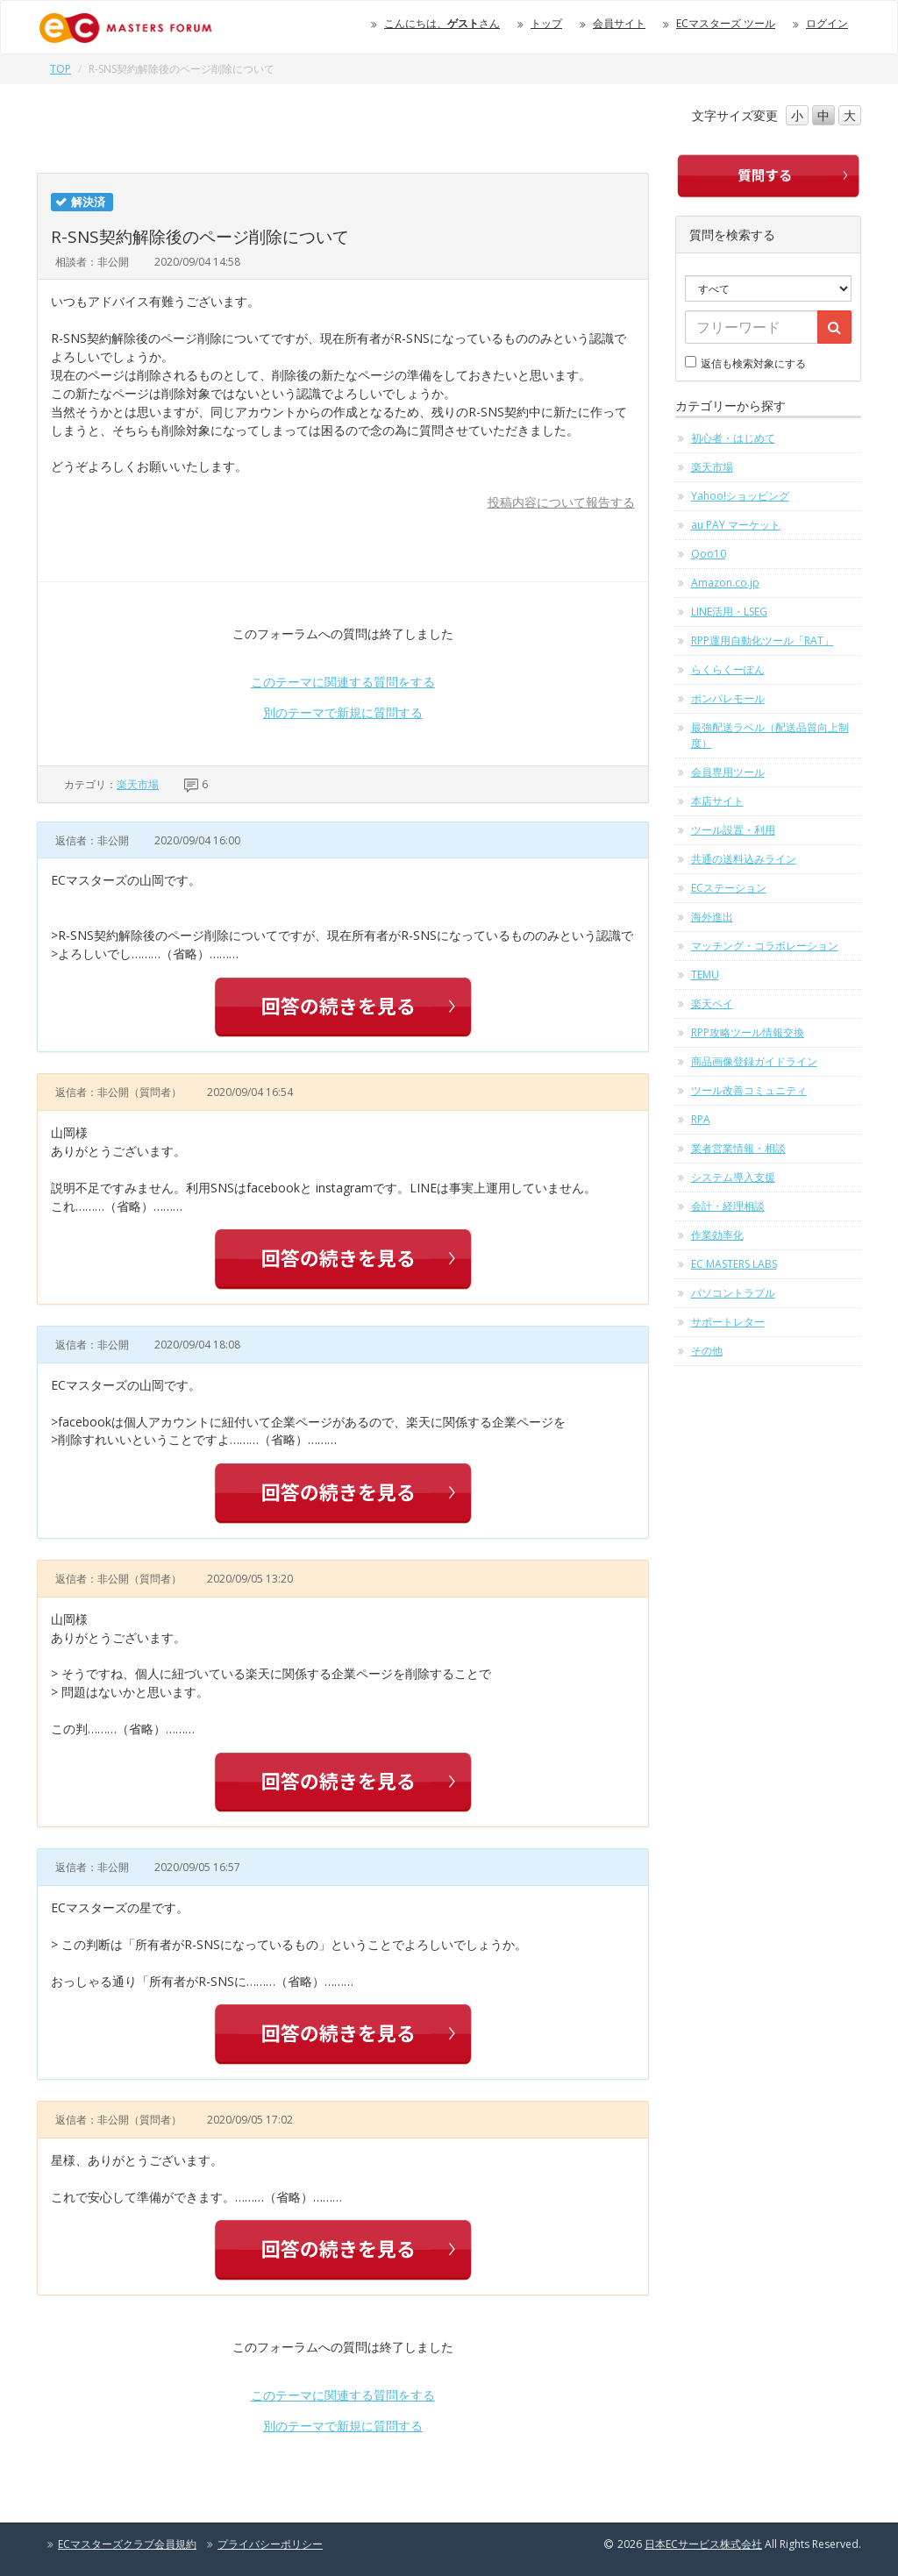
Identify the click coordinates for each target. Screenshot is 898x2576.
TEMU (705, 974)
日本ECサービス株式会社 (703, 2544)
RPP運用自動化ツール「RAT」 (762, 640)
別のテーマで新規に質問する (343, 712)
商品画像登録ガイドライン (754, 1061)
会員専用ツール (728, 772)
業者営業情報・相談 (738, 1148)
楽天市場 (138, 784)
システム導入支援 (733, 1177)
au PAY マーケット (735, 524)
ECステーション (728, 887)
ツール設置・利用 (733, 829)
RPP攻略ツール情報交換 (747, 1032)
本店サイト (717, 800)
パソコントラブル (733, 1292)
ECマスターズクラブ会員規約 (127, 2544)
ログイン (827, 23)
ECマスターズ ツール (725, 23)
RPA (700, 1119)
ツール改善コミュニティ (749, 1090)
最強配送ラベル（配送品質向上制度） (770, 735)
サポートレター (728, 1321)
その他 (707, 1350)
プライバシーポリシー (270, 2544)
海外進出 (712, 916)
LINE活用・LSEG (729, 611)
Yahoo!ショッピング (740, 495)
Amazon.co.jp (725, 582)
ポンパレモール (728, 698)
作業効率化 (717, 1235)
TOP (60, 68)
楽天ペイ (712, 1003)
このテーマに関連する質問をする (343, 681)
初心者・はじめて (733, 438)
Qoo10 (708, 553)
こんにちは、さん (442, 23)
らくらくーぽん (728, 669)
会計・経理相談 (728, 1206)
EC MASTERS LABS (734, 1263)
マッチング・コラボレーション (764, 945)
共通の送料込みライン (743, 858)
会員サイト (619, 23)
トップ (546, 23)
